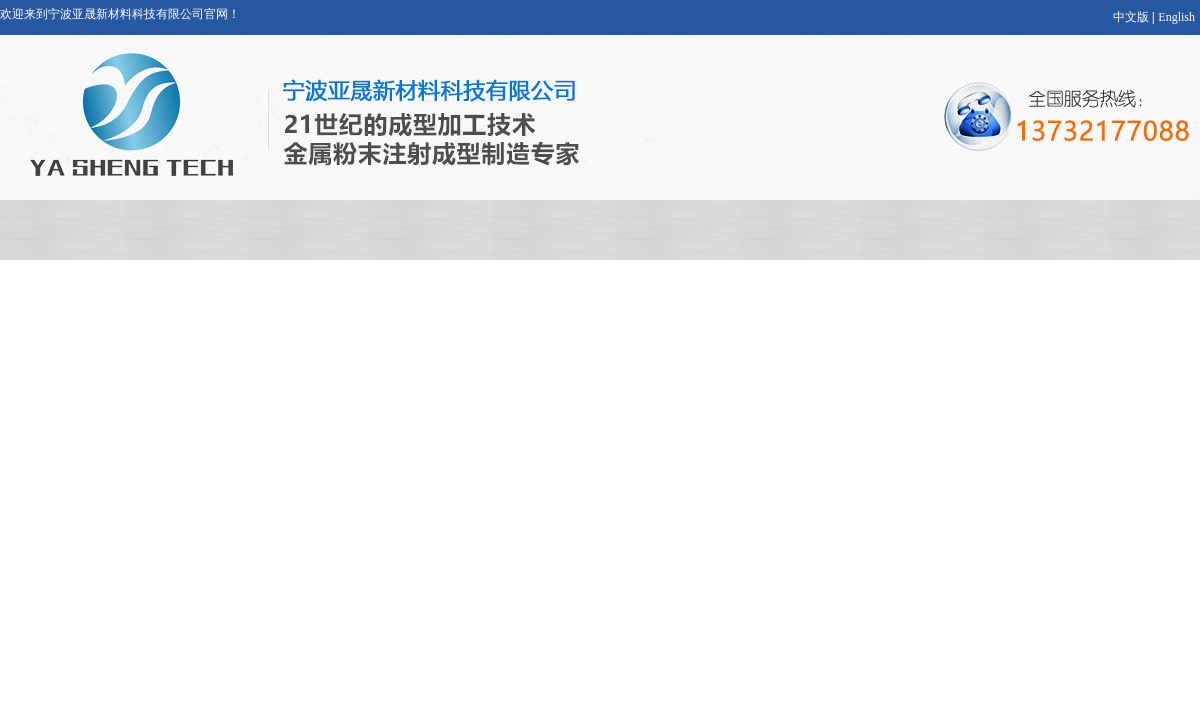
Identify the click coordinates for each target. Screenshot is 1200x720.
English (1176, 17)
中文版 (1131, 17)
